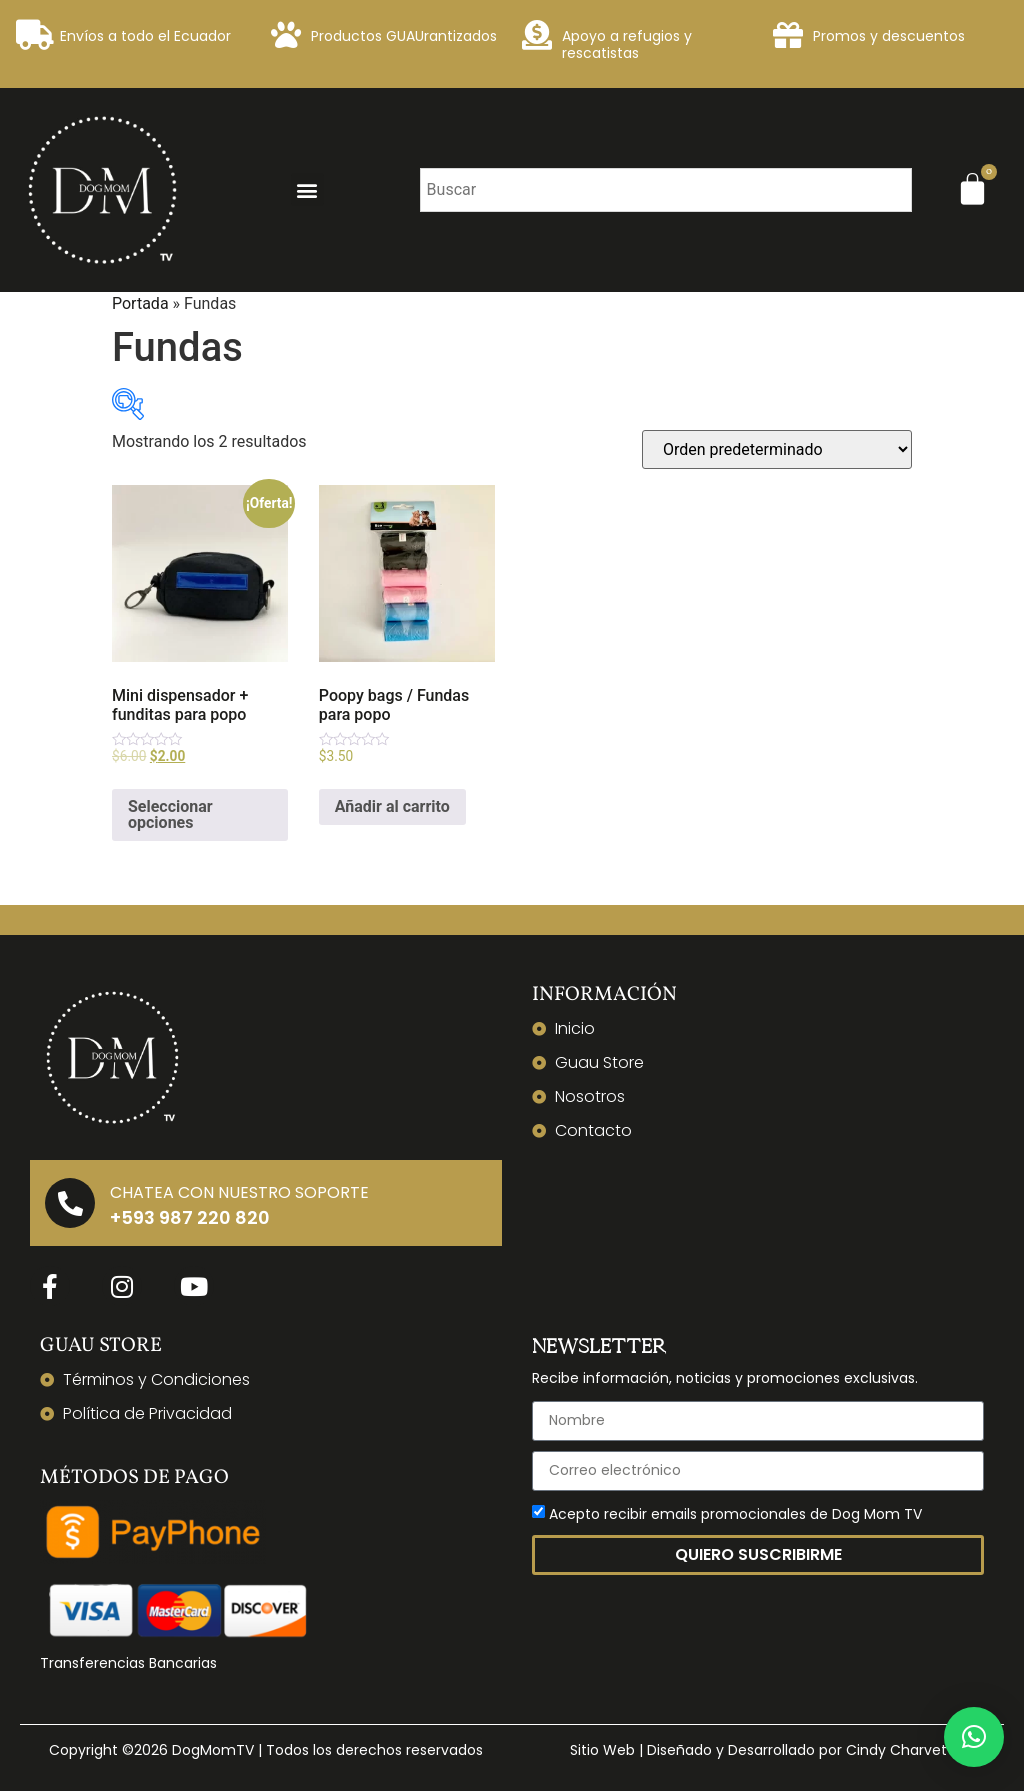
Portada (140, 303)
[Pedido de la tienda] (777, 449)
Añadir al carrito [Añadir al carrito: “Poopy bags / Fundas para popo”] (392, 806)
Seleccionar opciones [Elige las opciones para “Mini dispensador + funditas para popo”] (170, 814)
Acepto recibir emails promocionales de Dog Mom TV (735, 1514)
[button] (307, 189)
